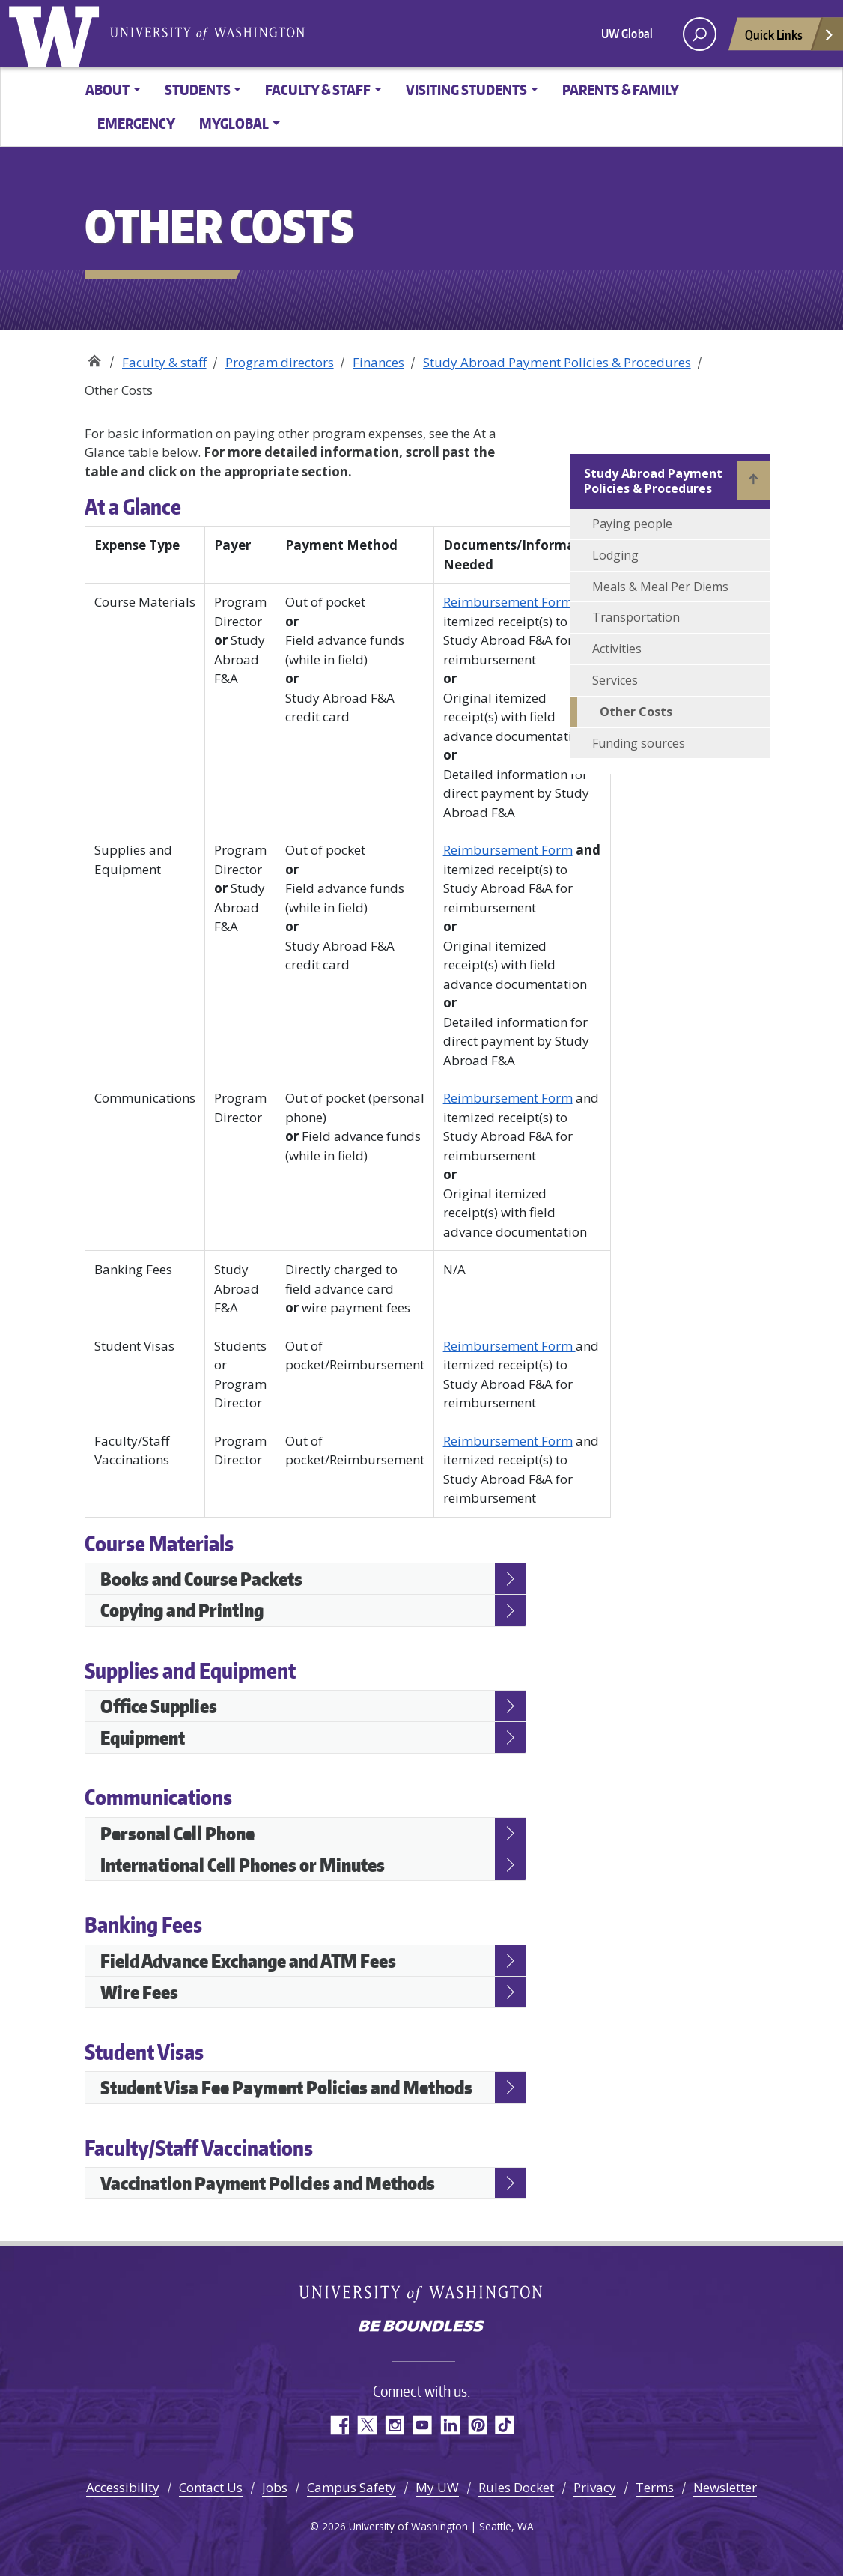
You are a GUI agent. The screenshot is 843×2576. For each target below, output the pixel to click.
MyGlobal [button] (234, 123)
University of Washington (57, 33)
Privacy (594, 2487)
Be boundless (421, 2327)
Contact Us (211, 2487)
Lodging (615, 555)
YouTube (422, 2425)
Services (615, 680)
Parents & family (620, 89)
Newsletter (725, 2487)
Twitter (366, 2425)
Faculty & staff (164, 362)
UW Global (627, 33)
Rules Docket (516, 2487)
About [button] (107, 89)
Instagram (394, 2425)
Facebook (339, 2425)
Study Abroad (94, 357)
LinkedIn (449, 2425)
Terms (655, 2487)
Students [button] (198, 89)
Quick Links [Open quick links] (790, 38)
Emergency (136, 123)
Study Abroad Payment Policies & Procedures (557, 362)
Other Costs (636, 711)
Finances (378, 362)
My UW (437, 2487)
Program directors (279, 362)
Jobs (274, 2487)
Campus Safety (351, 2487)
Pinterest (477, 2425)
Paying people (632, 523)
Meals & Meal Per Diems (660, 586)
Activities (617, 648)
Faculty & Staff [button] (318, 89)
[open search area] (699, 34)
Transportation (636, 617)
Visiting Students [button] (466, 89)
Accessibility (122, 2487)
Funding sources (638, 743)
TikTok (505, 2425)
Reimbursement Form (508, 601)
